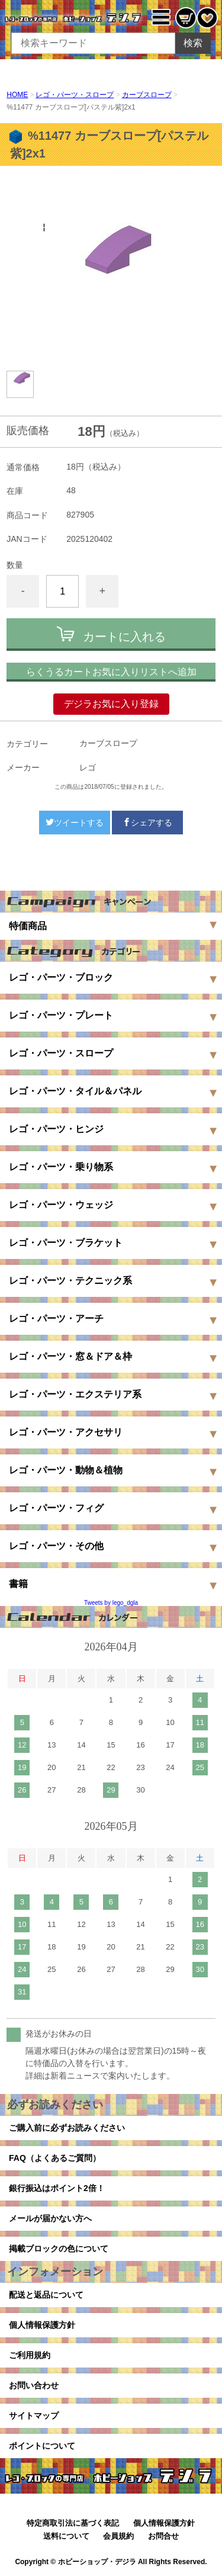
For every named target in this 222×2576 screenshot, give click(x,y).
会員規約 (118, 2536)
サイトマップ (34, 2415)
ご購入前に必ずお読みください (67, 2127)
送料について (66, 2536)
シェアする (147, 822)
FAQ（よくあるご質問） (55, 2158)
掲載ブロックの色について (58, 2248)
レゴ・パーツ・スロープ (75, 95)
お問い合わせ (34, 2385)
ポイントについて (42, 2445)
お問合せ (163, 2536)
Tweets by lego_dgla (111, 1602)
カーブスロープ (147, 95)
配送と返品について (46, 2294)
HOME (17, 95)
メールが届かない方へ (50, 2218)
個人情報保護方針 (42, 2325)
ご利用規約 (29, 2355)
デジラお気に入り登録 (111, 704)
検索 (193, 43)
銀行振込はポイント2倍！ (57, 2188)
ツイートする (75, 822)
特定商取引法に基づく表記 (73, 2523)
